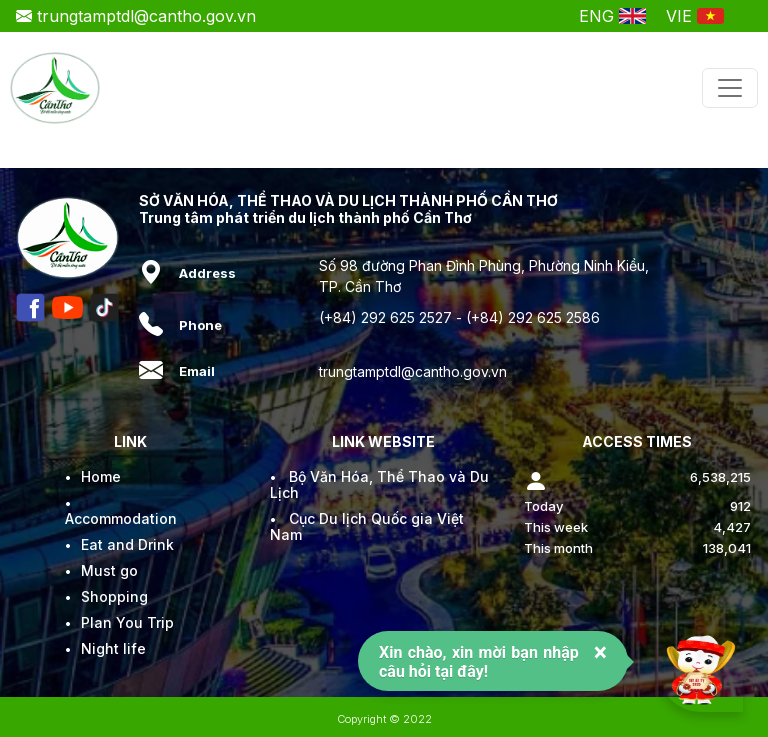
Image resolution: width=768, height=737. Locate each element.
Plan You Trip (127, 622)
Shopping (114, 596)
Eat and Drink (127, 544)
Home (101, 476)
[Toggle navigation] (730, 88)
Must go (109, 570)
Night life (113, 648)
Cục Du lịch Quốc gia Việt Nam (367, 526)
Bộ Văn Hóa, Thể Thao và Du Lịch (379, 484)
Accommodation (121, 518)
